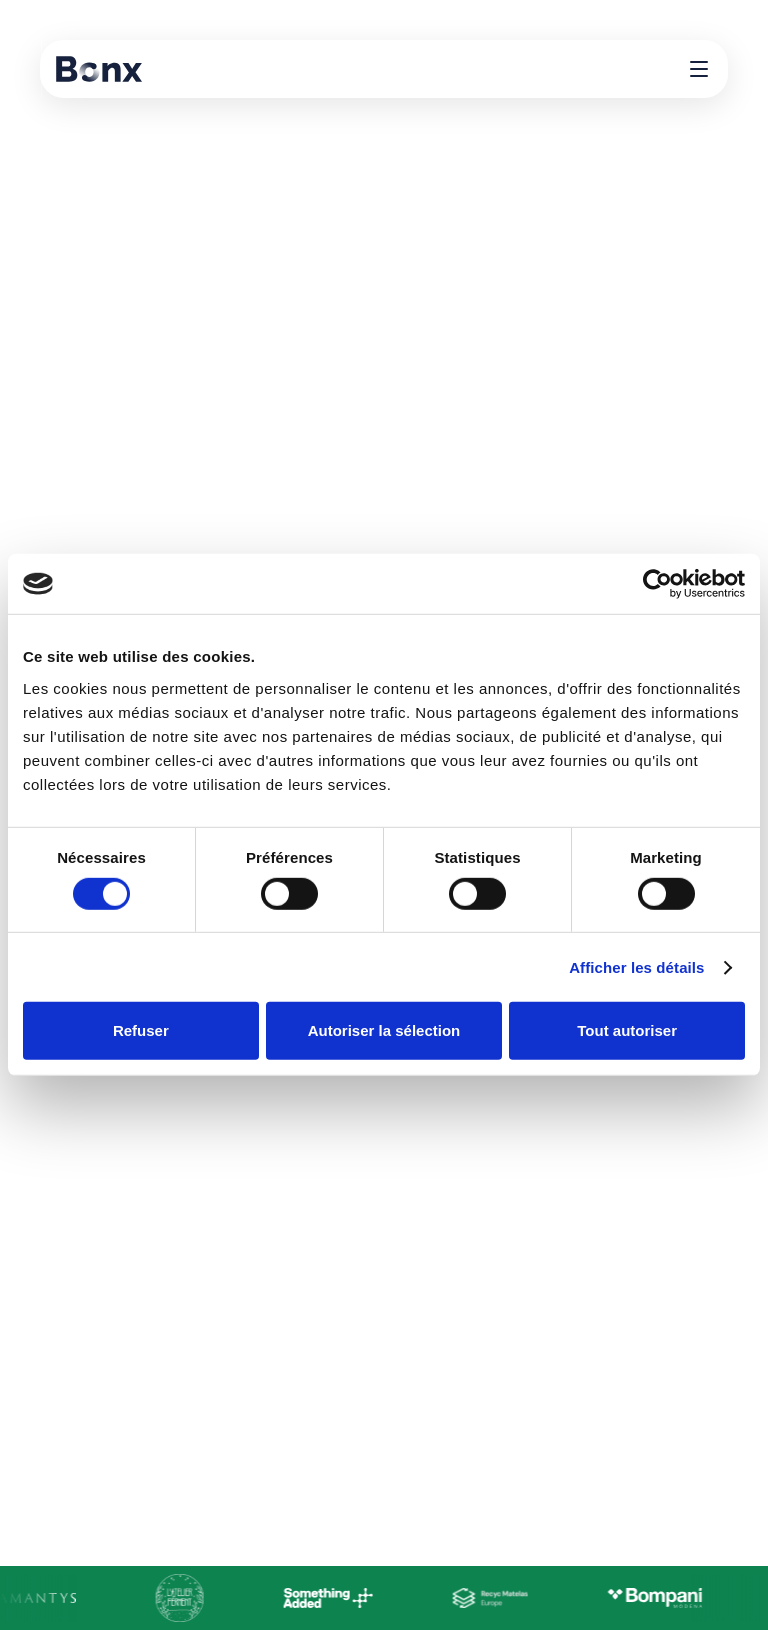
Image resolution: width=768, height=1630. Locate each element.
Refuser (141, 1030)
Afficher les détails (636, 967)
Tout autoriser (627, 1030)
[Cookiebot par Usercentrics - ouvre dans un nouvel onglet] (657, 584)
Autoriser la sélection (384, 1030)
